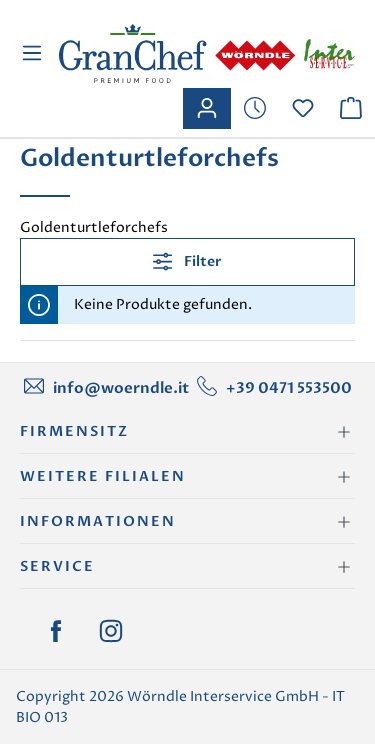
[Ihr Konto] (207, 108)
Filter (187, 261)
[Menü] (34, 53)
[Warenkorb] (351, 108)
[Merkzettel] (255, 108)
